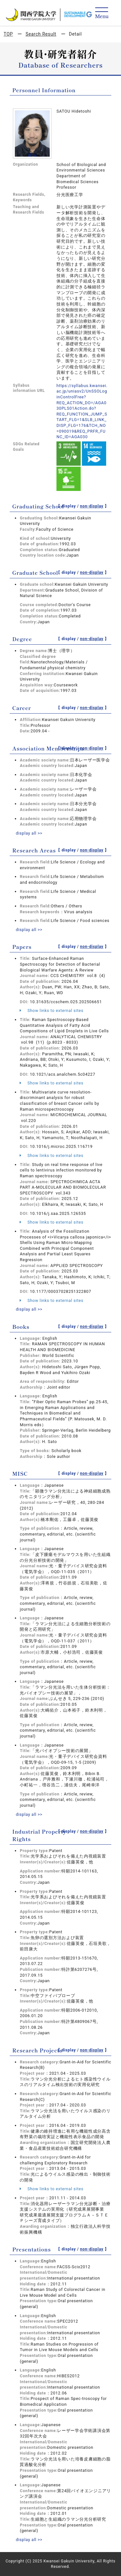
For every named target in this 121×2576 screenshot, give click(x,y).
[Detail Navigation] (101, 13)
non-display (92, 506)
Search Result (40, 34)
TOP (8, 34)
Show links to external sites (51, 1010)
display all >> (29, 833)
